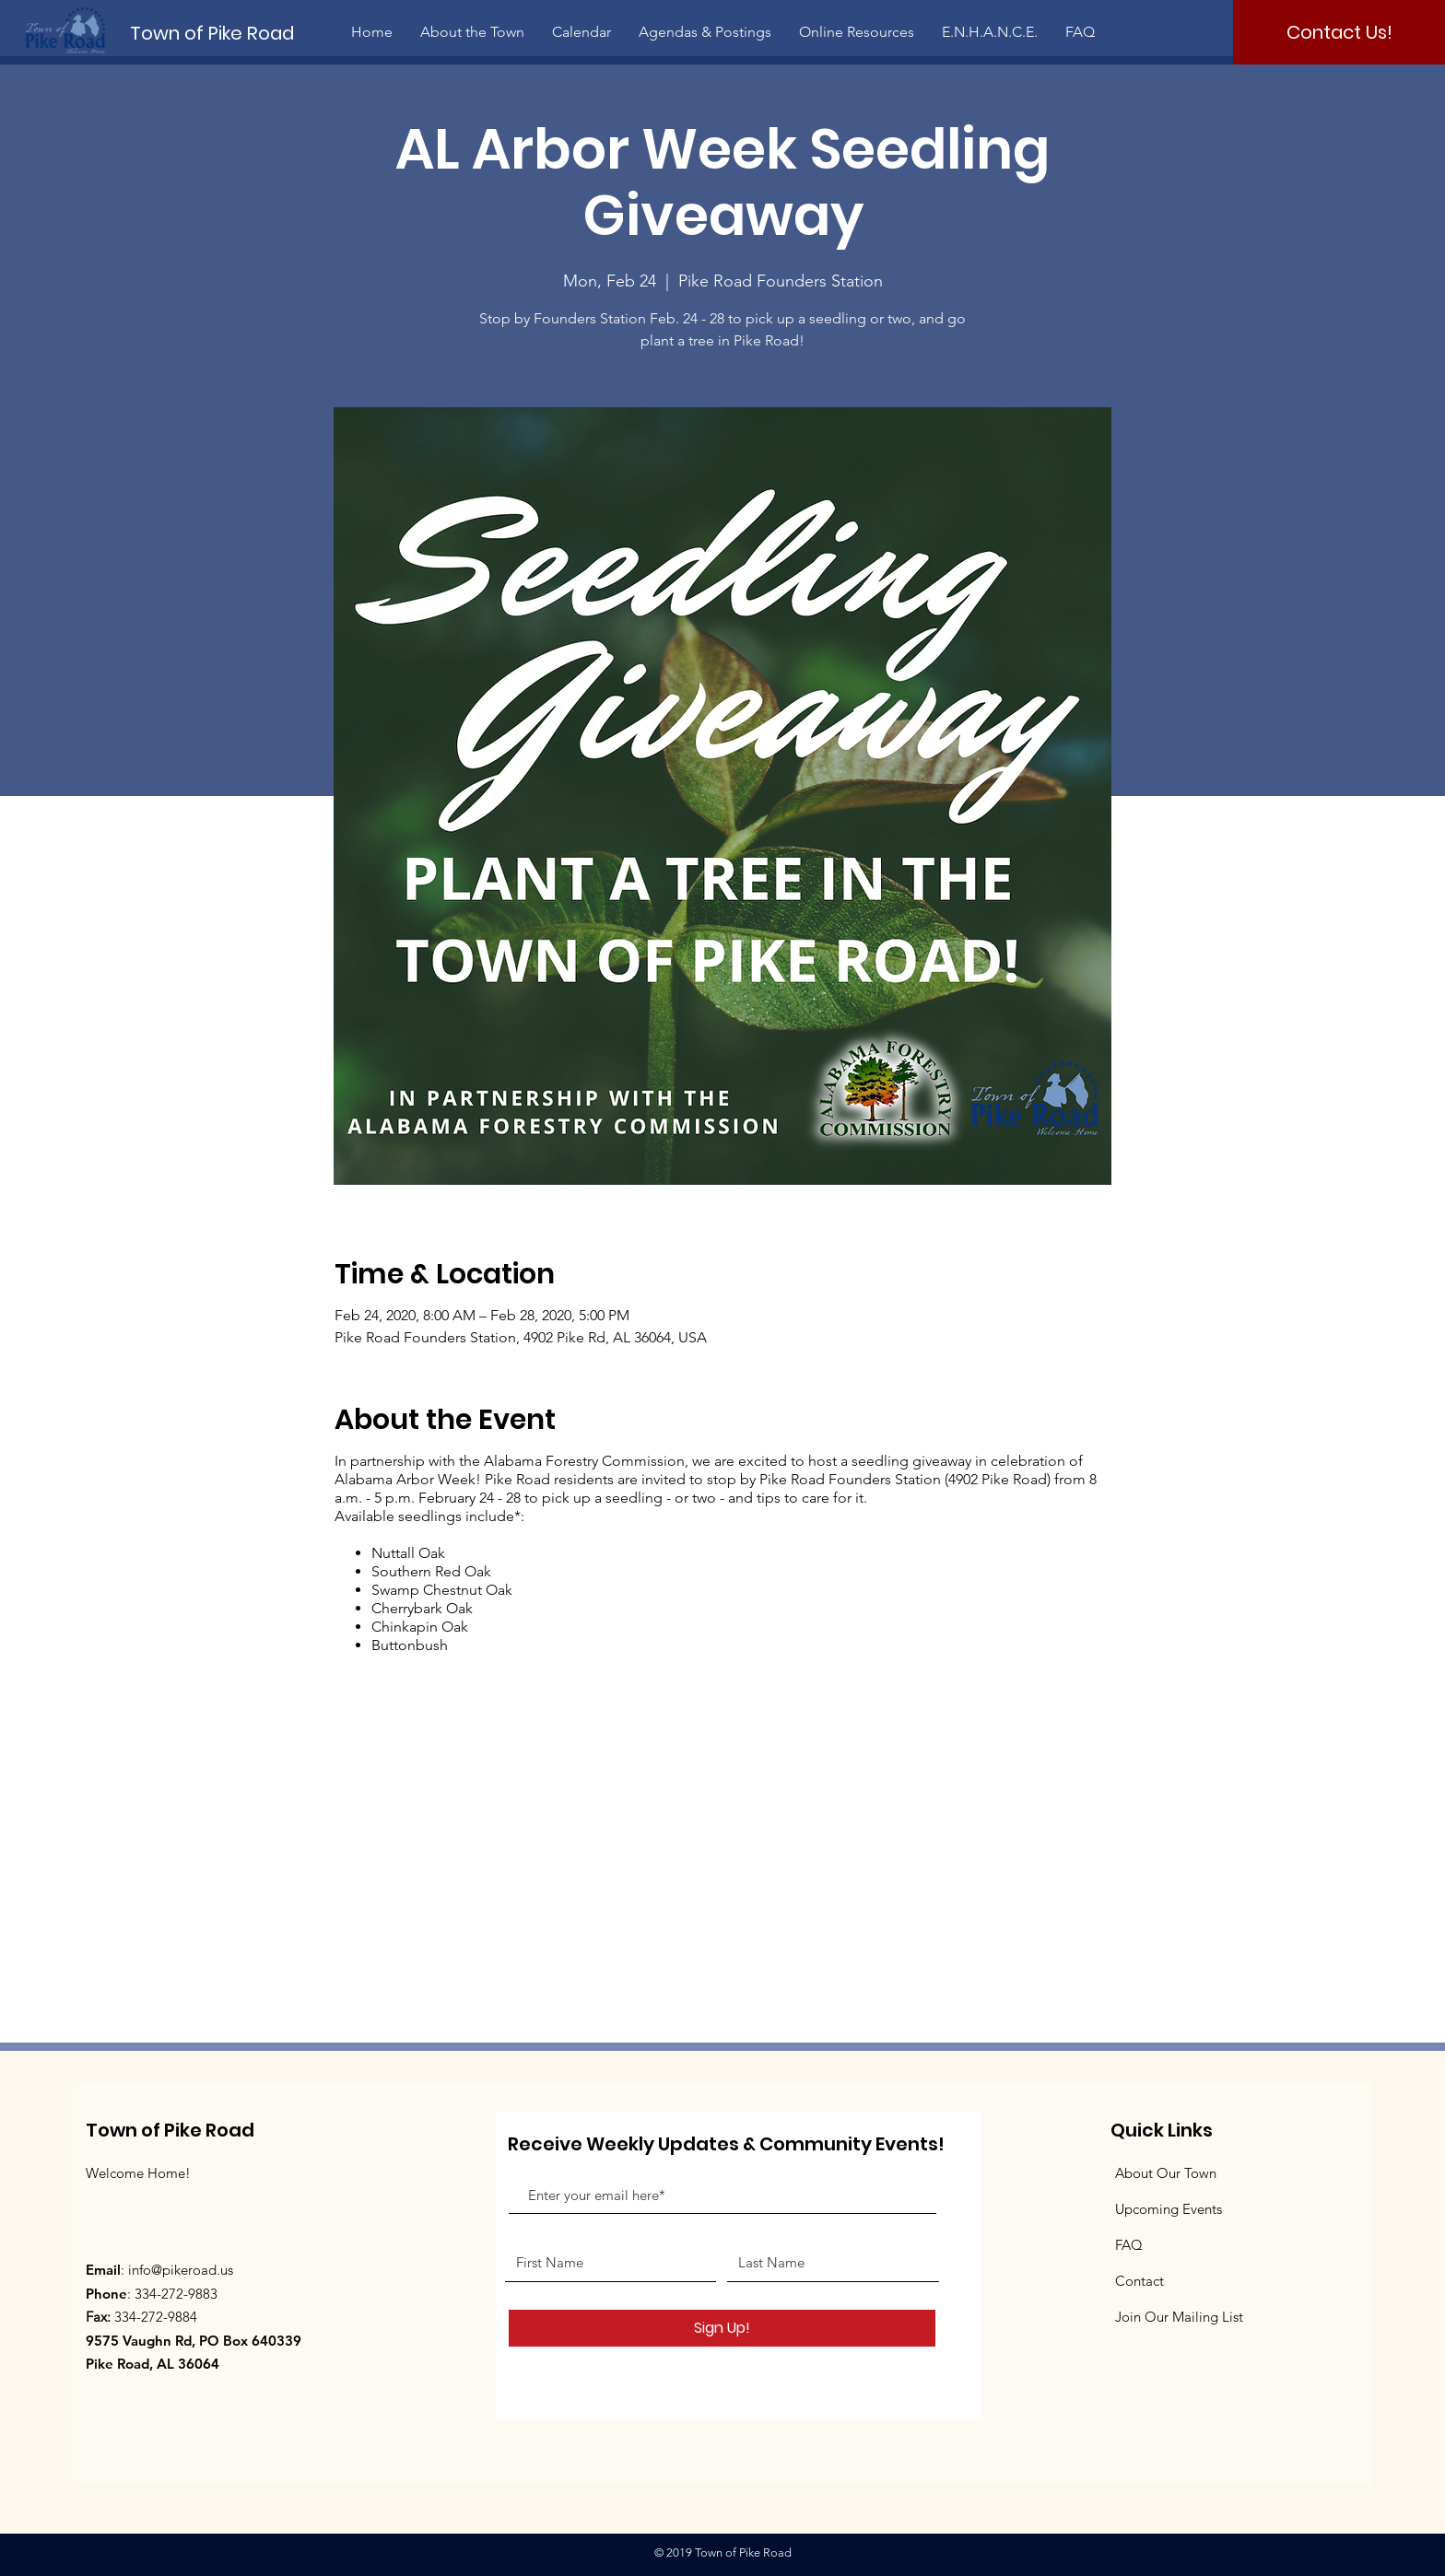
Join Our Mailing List (1179, 2316)
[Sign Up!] (722, 2328)
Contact (1139, 2280)
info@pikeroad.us (180, 2269)
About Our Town (1165, 2173)
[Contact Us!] (1339, 32)
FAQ (1129, 2245)
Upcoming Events (1168, 2209)
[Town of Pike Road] (227, 32)
